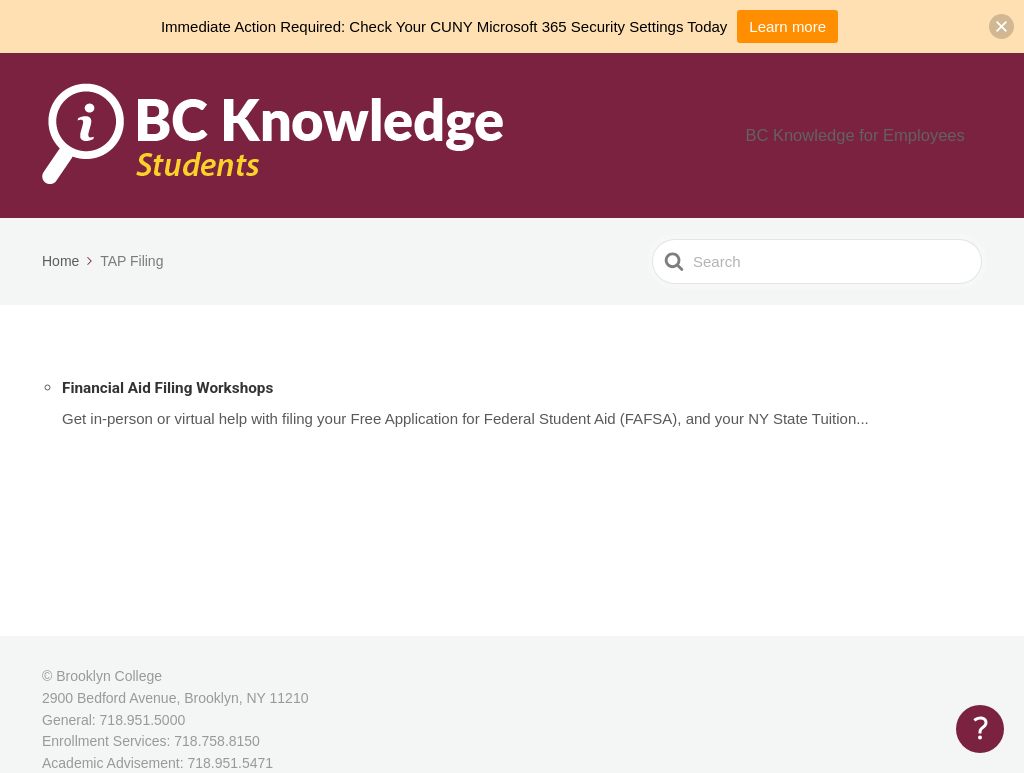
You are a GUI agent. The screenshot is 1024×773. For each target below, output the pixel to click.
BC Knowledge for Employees (874, 135)
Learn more (787, 26)
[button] (1001, 26)
